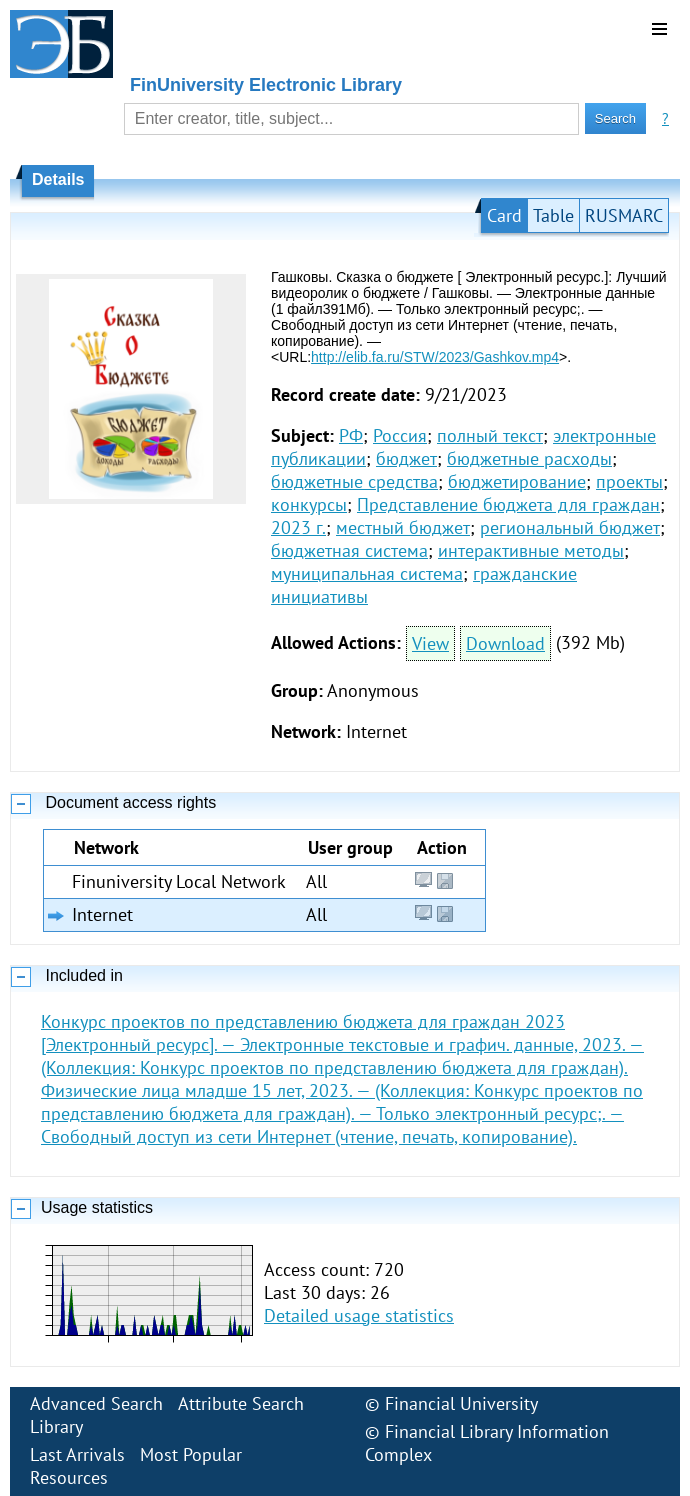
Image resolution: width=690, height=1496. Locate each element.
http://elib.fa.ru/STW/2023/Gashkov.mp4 (435, 357)
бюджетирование (517, 481)
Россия (400, 435)
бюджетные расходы (529, 458)
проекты (629, 481)
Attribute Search (241, 1403)
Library (56, 1426)
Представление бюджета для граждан (508, 504)
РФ (351, 435)
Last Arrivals (77, 1454)
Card (504, 215)
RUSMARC (624, 215)
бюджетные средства (354, 481)
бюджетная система (349, 550)
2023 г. (298, 527)
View (430, 643)
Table (553, 215)
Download (505, 643)
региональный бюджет (570, 527)
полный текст (490, 435)
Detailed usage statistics (359, 1315)
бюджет (406, 458)
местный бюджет (403, 527)
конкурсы (309, 504)
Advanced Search (96, 1403)
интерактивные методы (531, 550)
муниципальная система (367, 573)
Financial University (461, 1403)
